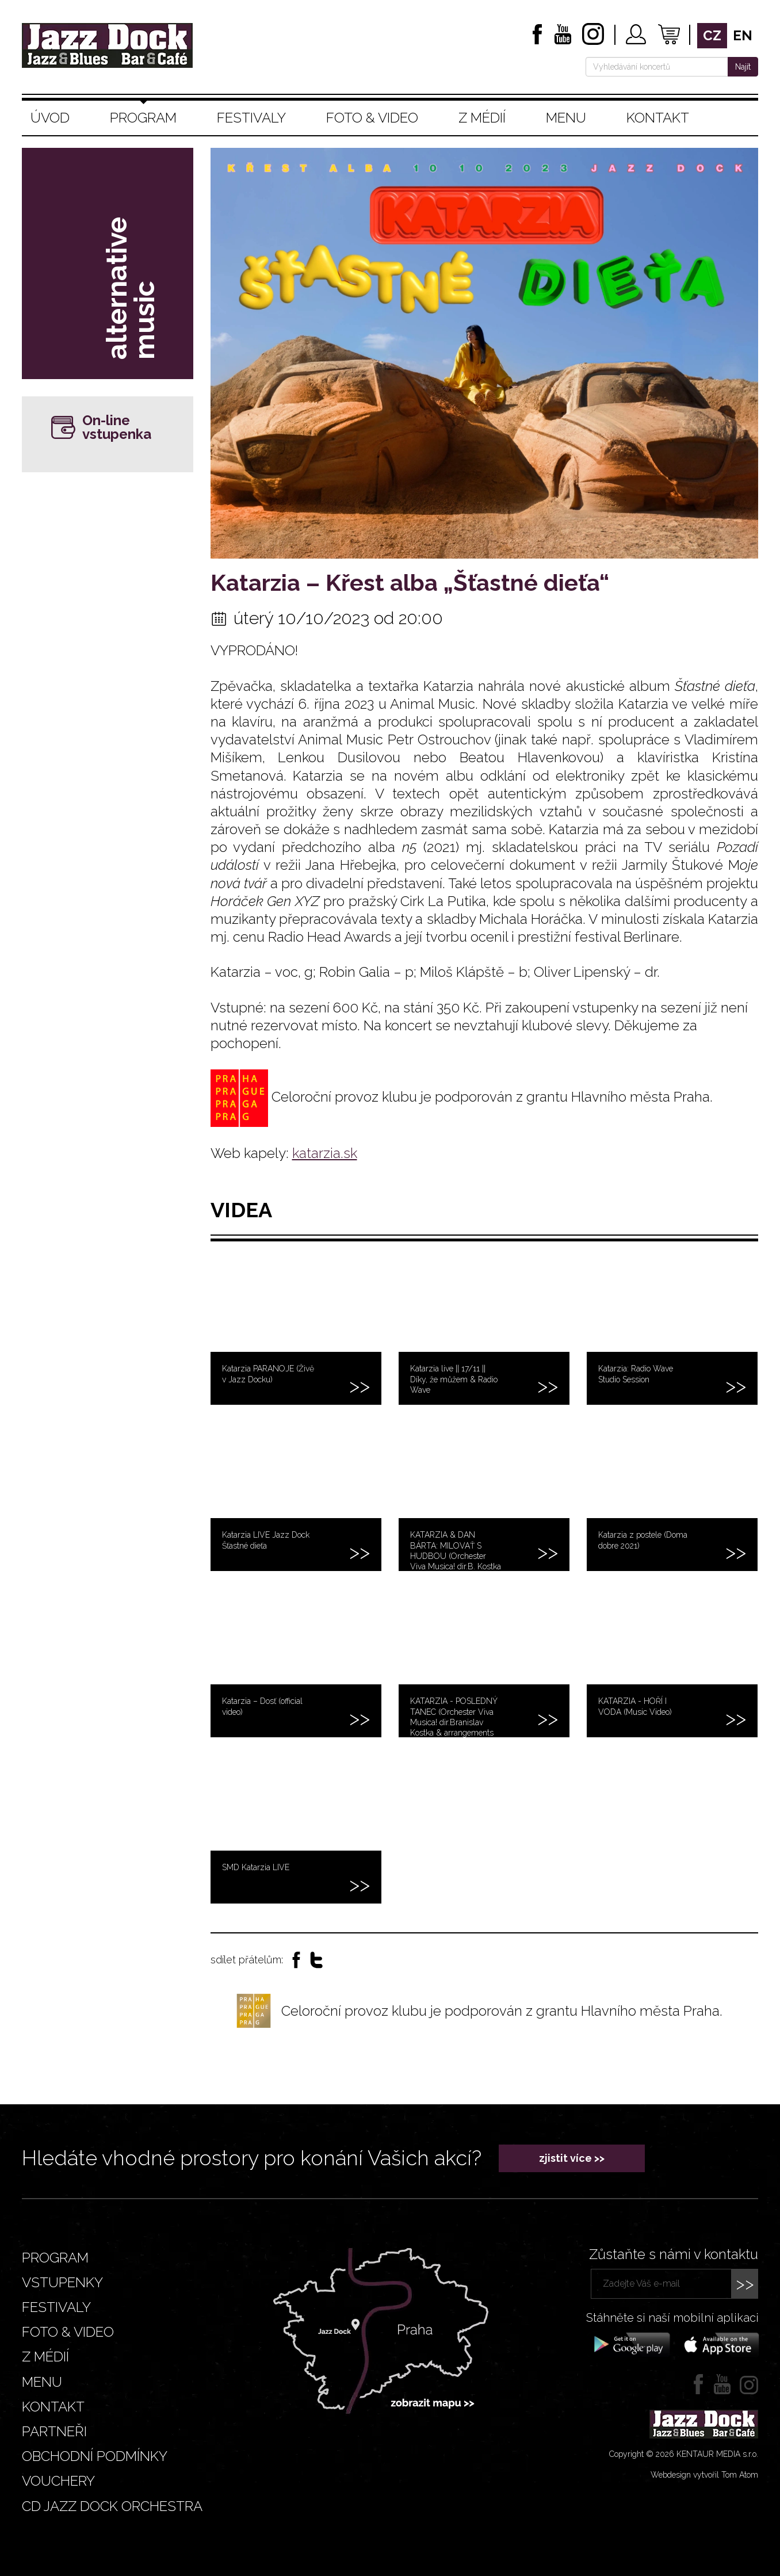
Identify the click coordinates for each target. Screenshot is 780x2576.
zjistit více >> (572, 2158)
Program (143, 117)
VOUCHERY (58, 2480)
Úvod (50, 117)
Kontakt (657, 117)
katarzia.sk (324, 1153)
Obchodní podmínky (94, 2456)
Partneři (54, 2431)
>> (745, 2283)
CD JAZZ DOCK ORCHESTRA (112, 2506)
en (742, 35)
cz (712, 35)
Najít (743, 66)
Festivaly (251, 117)
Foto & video (372, 117)
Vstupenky (62, 2282)
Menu (566, 117)
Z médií (482, 117)
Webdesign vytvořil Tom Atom (704, 2474)
